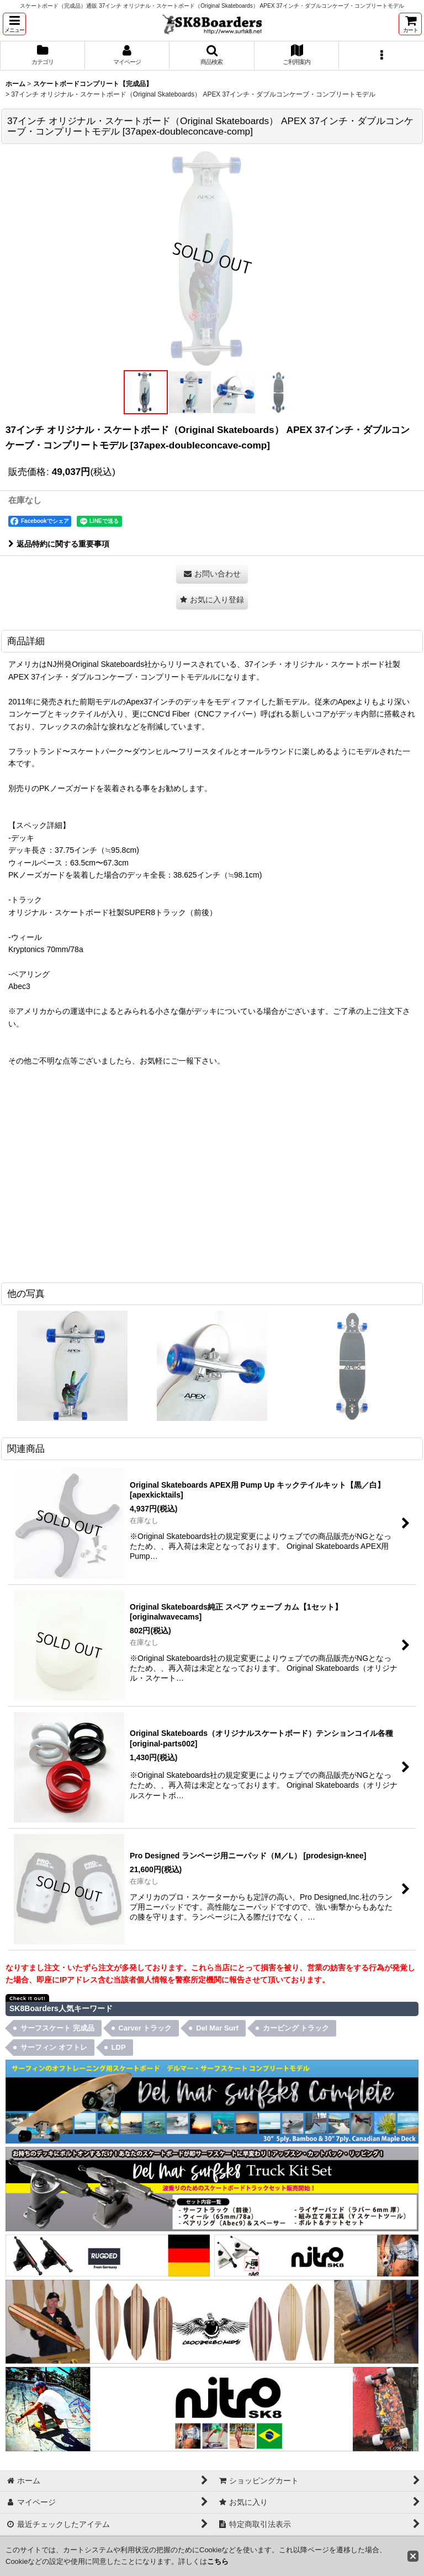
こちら (218, 2561)
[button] (14, 24)
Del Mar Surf (217, 2028)
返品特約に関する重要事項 (58, 543)
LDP (119, 2047)
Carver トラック (145, 2028)
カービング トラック (296, 2028)
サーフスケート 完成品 (57, 2028)
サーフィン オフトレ (53, 2047)
